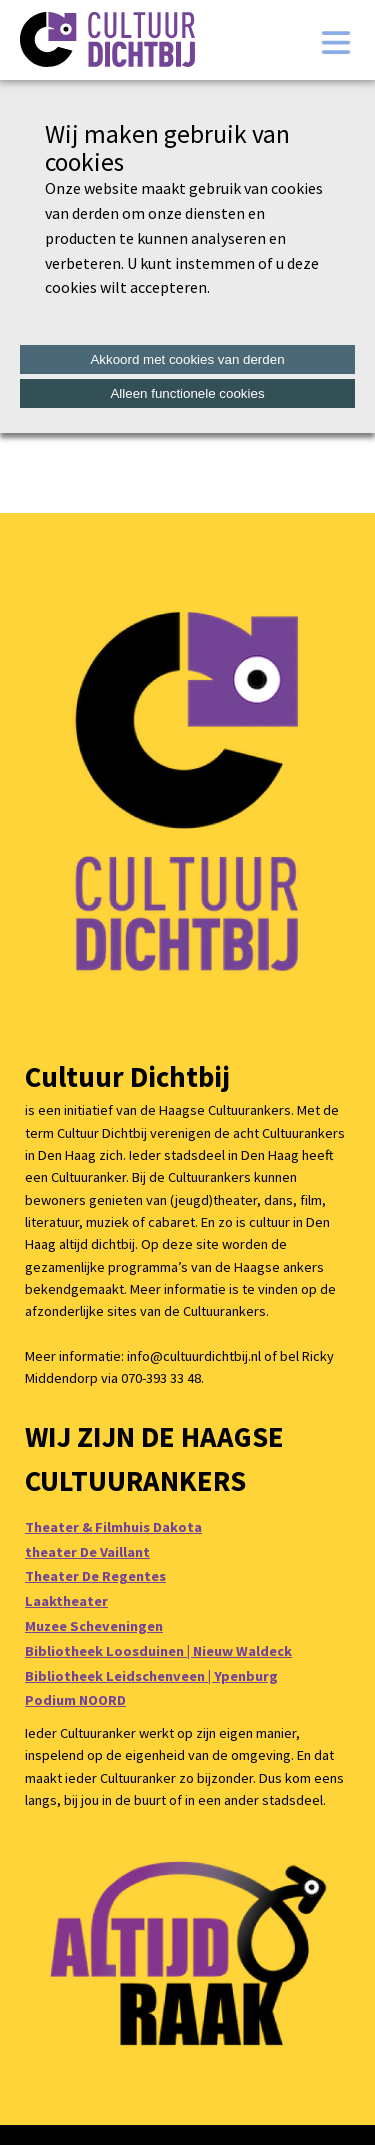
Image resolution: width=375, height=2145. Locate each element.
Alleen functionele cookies (187, 393)
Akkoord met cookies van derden (187, 359)
